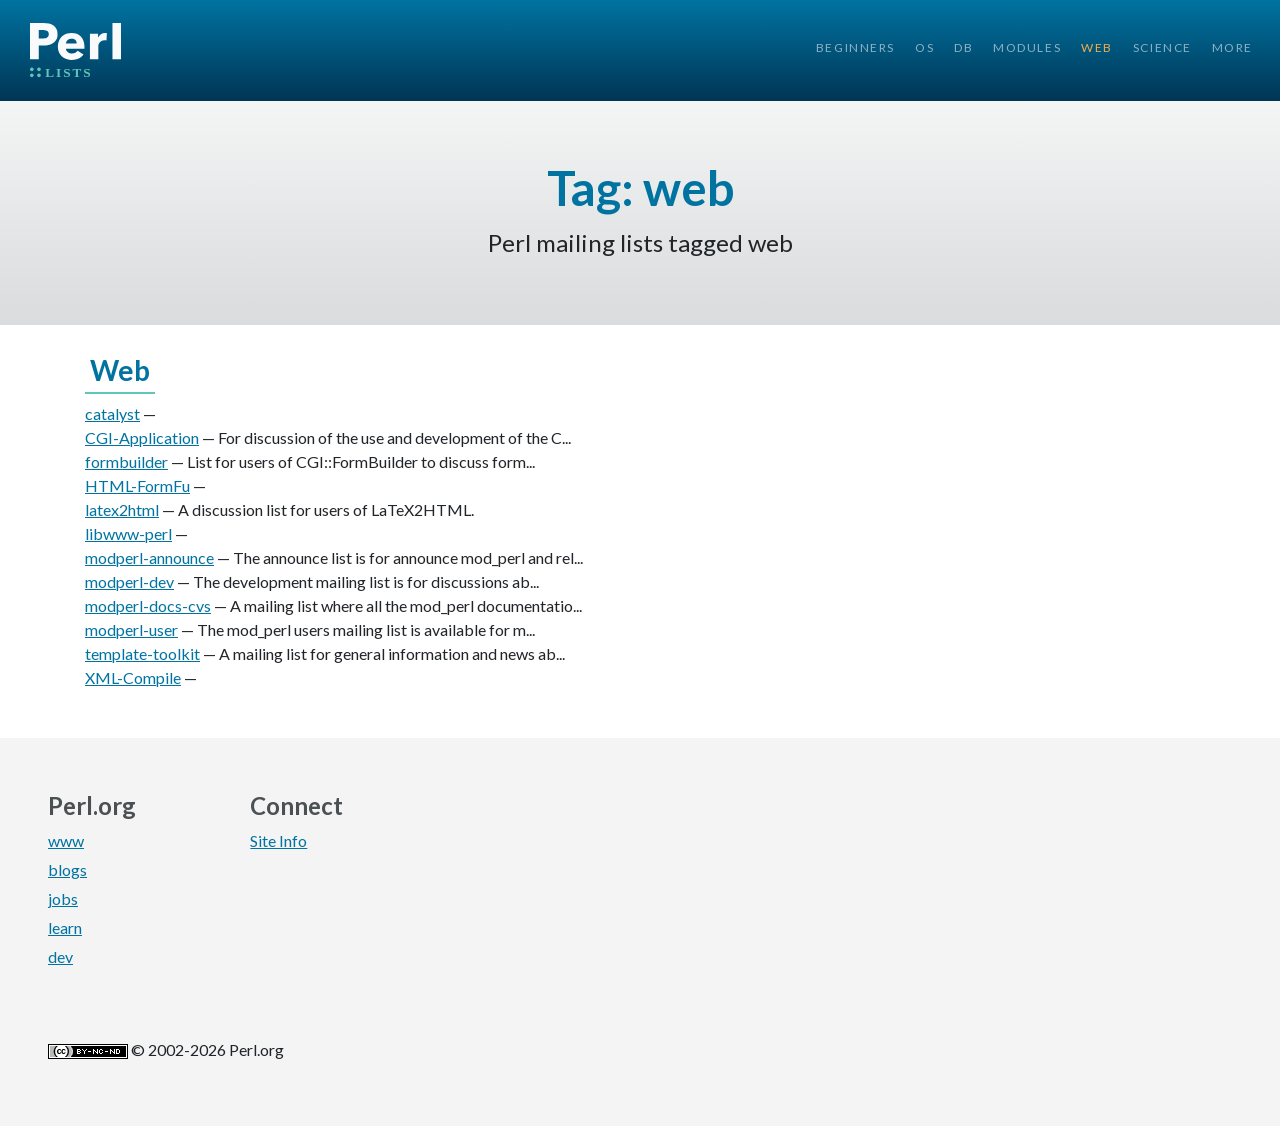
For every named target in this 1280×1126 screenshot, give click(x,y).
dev (60, 956)
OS (924, 47)
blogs (67, 869)
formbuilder (126, 461)
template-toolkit (142, 653)
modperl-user (131, 629)
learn (65, 927)
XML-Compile (133, 677)
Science (1162, 47)
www (66, 840)
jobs (63, 898)
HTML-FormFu (137, 485)
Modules (1027, 47)
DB (963, 47)
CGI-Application (142, 437)
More (1232, 47)
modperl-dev (129, 581)
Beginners (855, 47)
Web (1097, 47)
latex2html (122, 509)
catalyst (112, 413)
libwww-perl (128, 533)
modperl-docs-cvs (148, 605)
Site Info (278, 840)
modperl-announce (149, 557)
